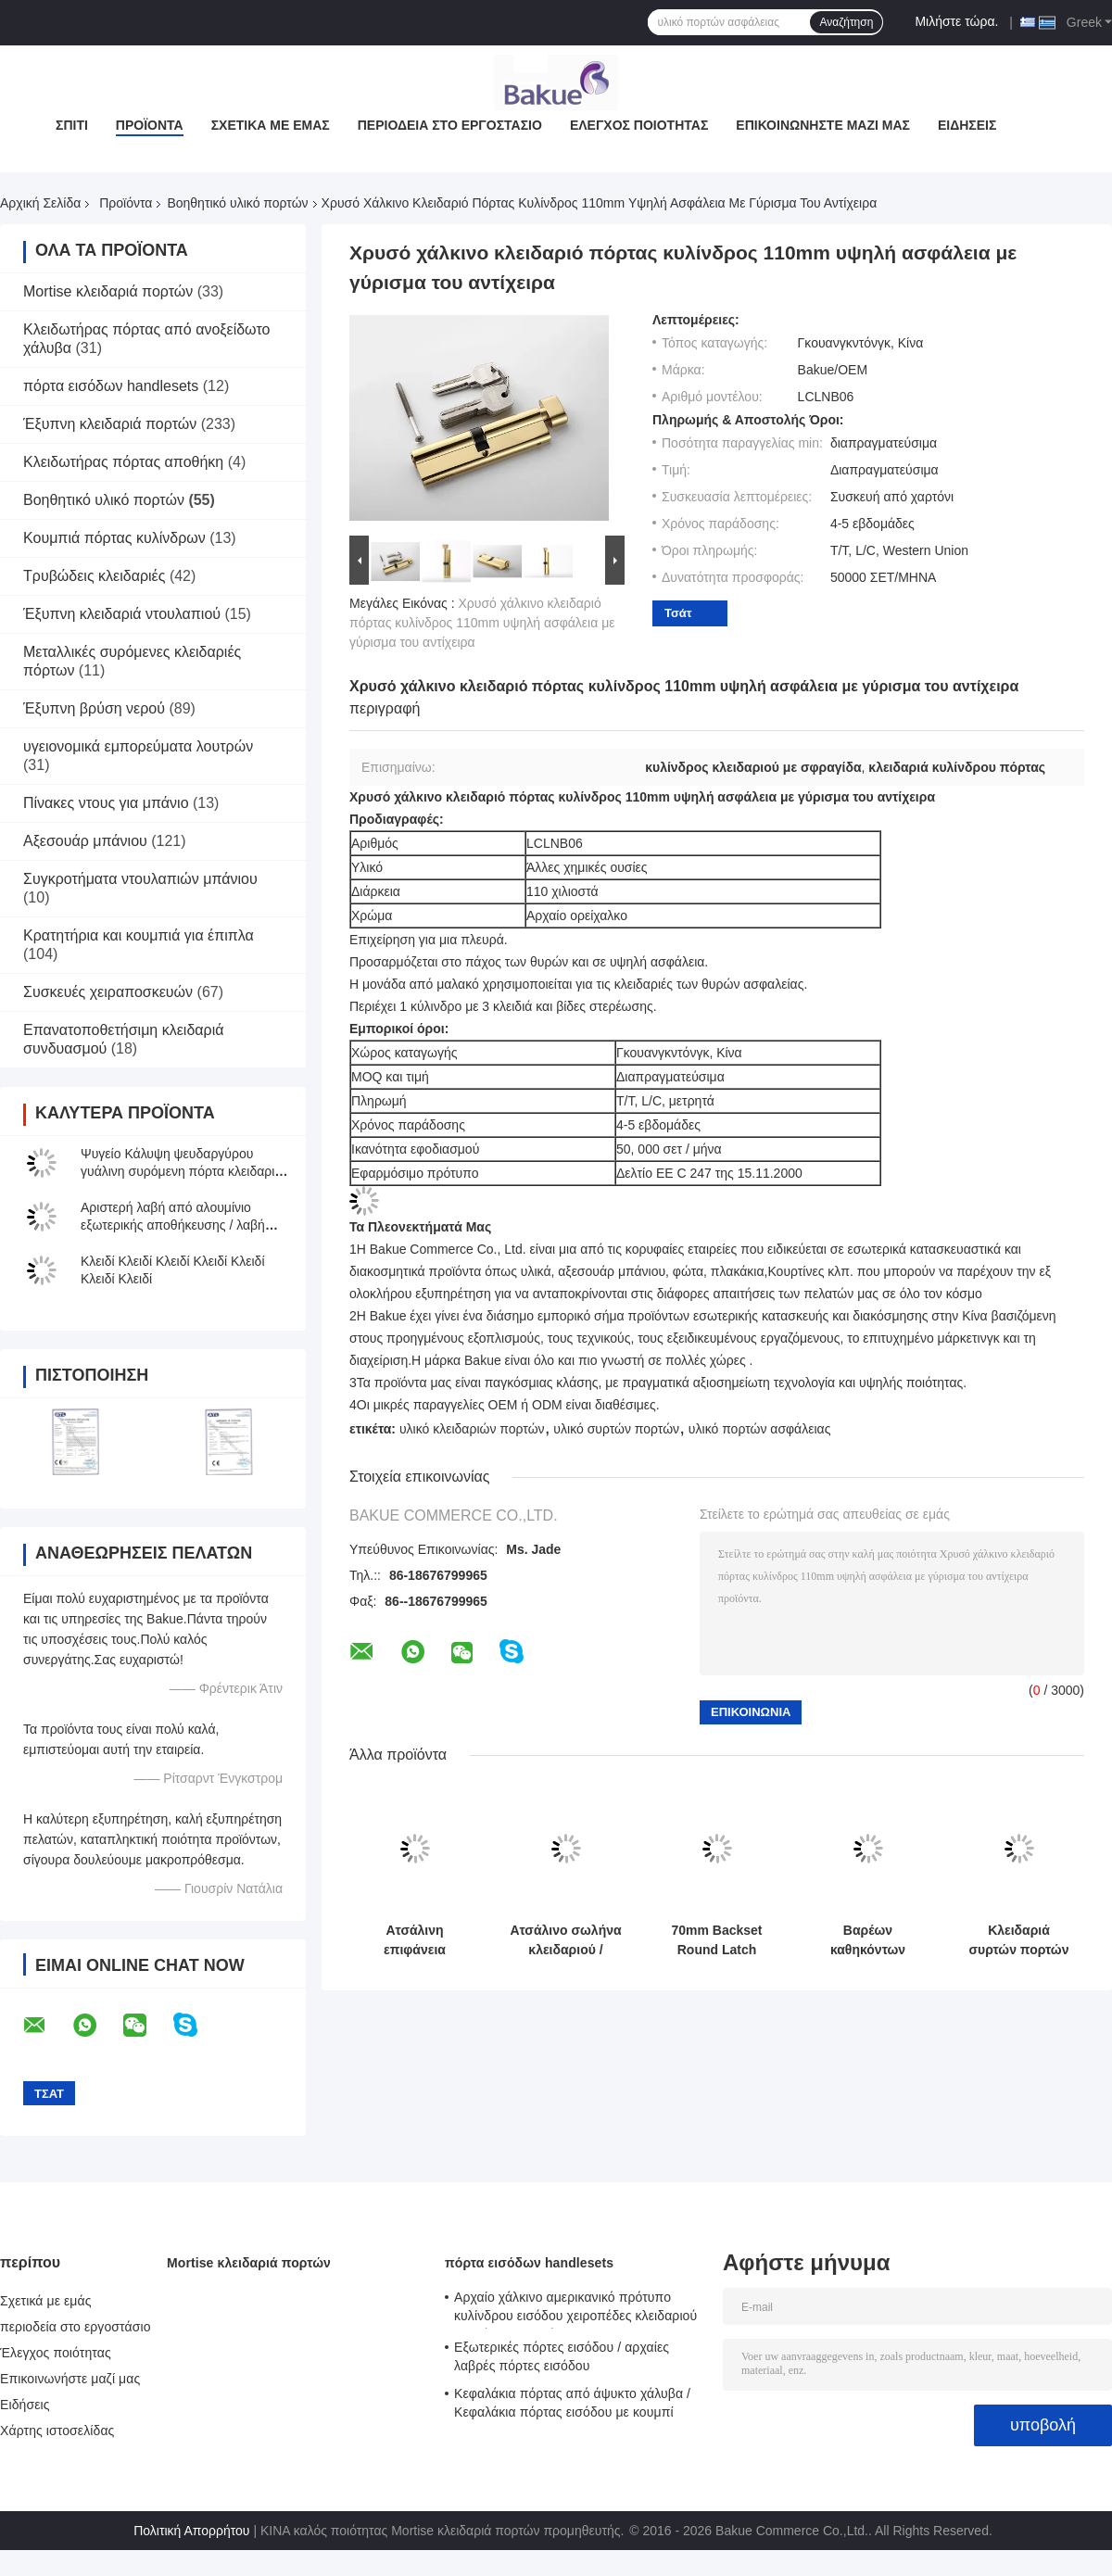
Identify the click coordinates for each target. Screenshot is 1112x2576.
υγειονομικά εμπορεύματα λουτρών (138, 746)
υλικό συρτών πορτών (616, 1428)
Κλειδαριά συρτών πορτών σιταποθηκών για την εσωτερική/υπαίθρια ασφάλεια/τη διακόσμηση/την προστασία (1018, 1940)
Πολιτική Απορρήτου (191, 2530)
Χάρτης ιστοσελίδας (57, 2430)
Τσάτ (678, 613)
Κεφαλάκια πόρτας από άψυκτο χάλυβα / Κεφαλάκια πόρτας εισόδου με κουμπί (572, 2402)
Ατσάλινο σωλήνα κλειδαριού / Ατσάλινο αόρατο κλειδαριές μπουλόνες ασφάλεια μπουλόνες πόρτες (565, 1940)
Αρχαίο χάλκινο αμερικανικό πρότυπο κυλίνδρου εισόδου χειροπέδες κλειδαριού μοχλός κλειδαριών (575, 2309)
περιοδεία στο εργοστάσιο (450, 125)
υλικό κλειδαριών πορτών (472, 1428)
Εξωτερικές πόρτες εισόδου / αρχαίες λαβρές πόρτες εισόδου (561, 2356)
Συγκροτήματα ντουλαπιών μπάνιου (140, 879)
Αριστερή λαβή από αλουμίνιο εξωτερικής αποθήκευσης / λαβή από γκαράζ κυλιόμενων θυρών (173, 1225)
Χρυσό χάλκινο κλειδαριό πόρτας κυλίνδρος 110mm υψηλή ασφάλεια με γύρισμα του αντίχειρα (481, 623)
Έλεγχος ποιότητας (639, 125)
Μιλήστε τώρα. (956, 21)
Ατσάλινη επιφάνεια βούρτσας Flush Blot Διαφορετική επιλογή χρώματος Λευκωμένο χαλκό (414, 1940)
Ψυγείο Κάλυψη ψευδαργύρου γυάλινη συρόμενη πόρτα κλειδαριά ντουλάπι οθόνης (182, 1171)
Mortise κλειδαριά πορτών (108, 291)
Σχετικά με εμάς (270, 125)
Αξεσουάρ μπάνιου (85, 841)
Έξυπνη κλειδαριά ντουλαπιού (122, 614)
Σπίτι (72, 125)
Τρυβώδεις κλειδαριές (94, 576)
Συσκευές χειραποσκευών (108, 992)
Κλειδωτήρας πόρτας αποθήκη (123, 462)
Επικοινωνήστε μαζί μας (823, 125)
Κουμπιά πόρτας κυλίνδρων (114, 538)
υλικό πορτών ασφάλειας (760, 1428)
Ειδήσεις (967, 125)
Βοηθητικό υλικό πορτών (237, 203)
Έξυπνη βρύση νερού (94, 708)
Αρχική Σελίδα (40, 203)
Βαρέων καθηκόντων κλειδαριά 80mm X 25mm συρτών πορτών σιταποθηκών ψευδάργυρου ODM (867, 1940)
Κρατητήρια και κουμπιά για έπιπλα (138, 935)
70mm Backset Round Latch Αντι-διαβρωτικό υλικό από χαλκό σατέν (716, 1940)
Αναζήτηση (846, 22)
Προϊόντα (149, 125)
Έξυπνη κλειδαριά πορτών (109, 424)
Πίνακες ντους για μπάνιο (106, 803)
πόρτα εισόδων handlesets (110, 386)
